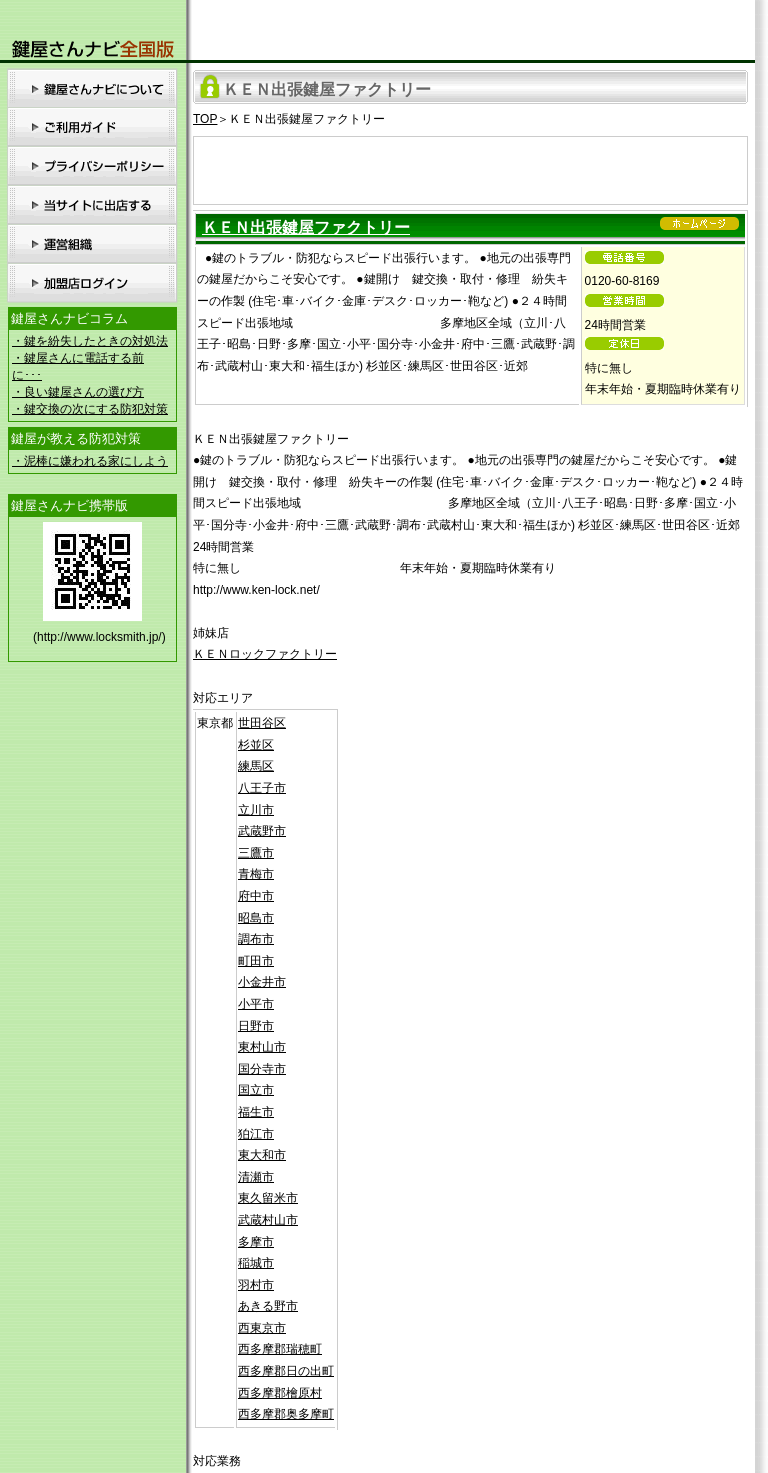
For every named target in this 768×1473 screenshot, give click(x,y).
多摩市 (256, 1242)
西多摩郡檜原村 (280, 1393)
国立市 (256, 1090)
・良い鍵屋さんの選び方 (78, 392)
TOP (205, 119)
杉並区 (256, 745)
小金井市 (262, 982)
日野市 (256, 1026)
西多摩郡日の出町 (286, 1371)
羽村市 (256, 1285)
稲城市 (256, 1263)
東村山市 (262, 1047)
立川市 (256, 810)
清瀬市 (256, 1177)
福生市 (256, 1112)
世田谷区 (262, 723)
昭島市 (256, 918)
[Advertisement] (471, 167)
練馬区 (256, 766)
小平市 (256, 1004)
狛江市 (256, 1134)
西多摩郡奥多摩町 (286, 1414)
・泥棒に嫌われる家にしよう (90, 461)
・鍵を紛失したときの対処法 (90, 341)
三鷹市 (256, 853)
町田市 (256, 961)
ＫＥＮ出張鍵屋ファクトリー (306, 227)
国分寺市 (262, 1069)
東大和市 (262, 1155)
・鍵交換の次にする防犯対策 (90, 409)
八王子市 (262, 788)
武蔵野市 (262, 831)
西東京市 (262, 1328)
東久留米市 (268, 1198)
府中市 (256, 896)
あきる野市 (268, 1306)
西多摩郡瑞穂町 (280, 1349)
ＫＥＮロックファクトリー (265, 654)
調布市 (256, 939)
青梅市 (256, 874)
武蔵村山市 (268, 1220)
